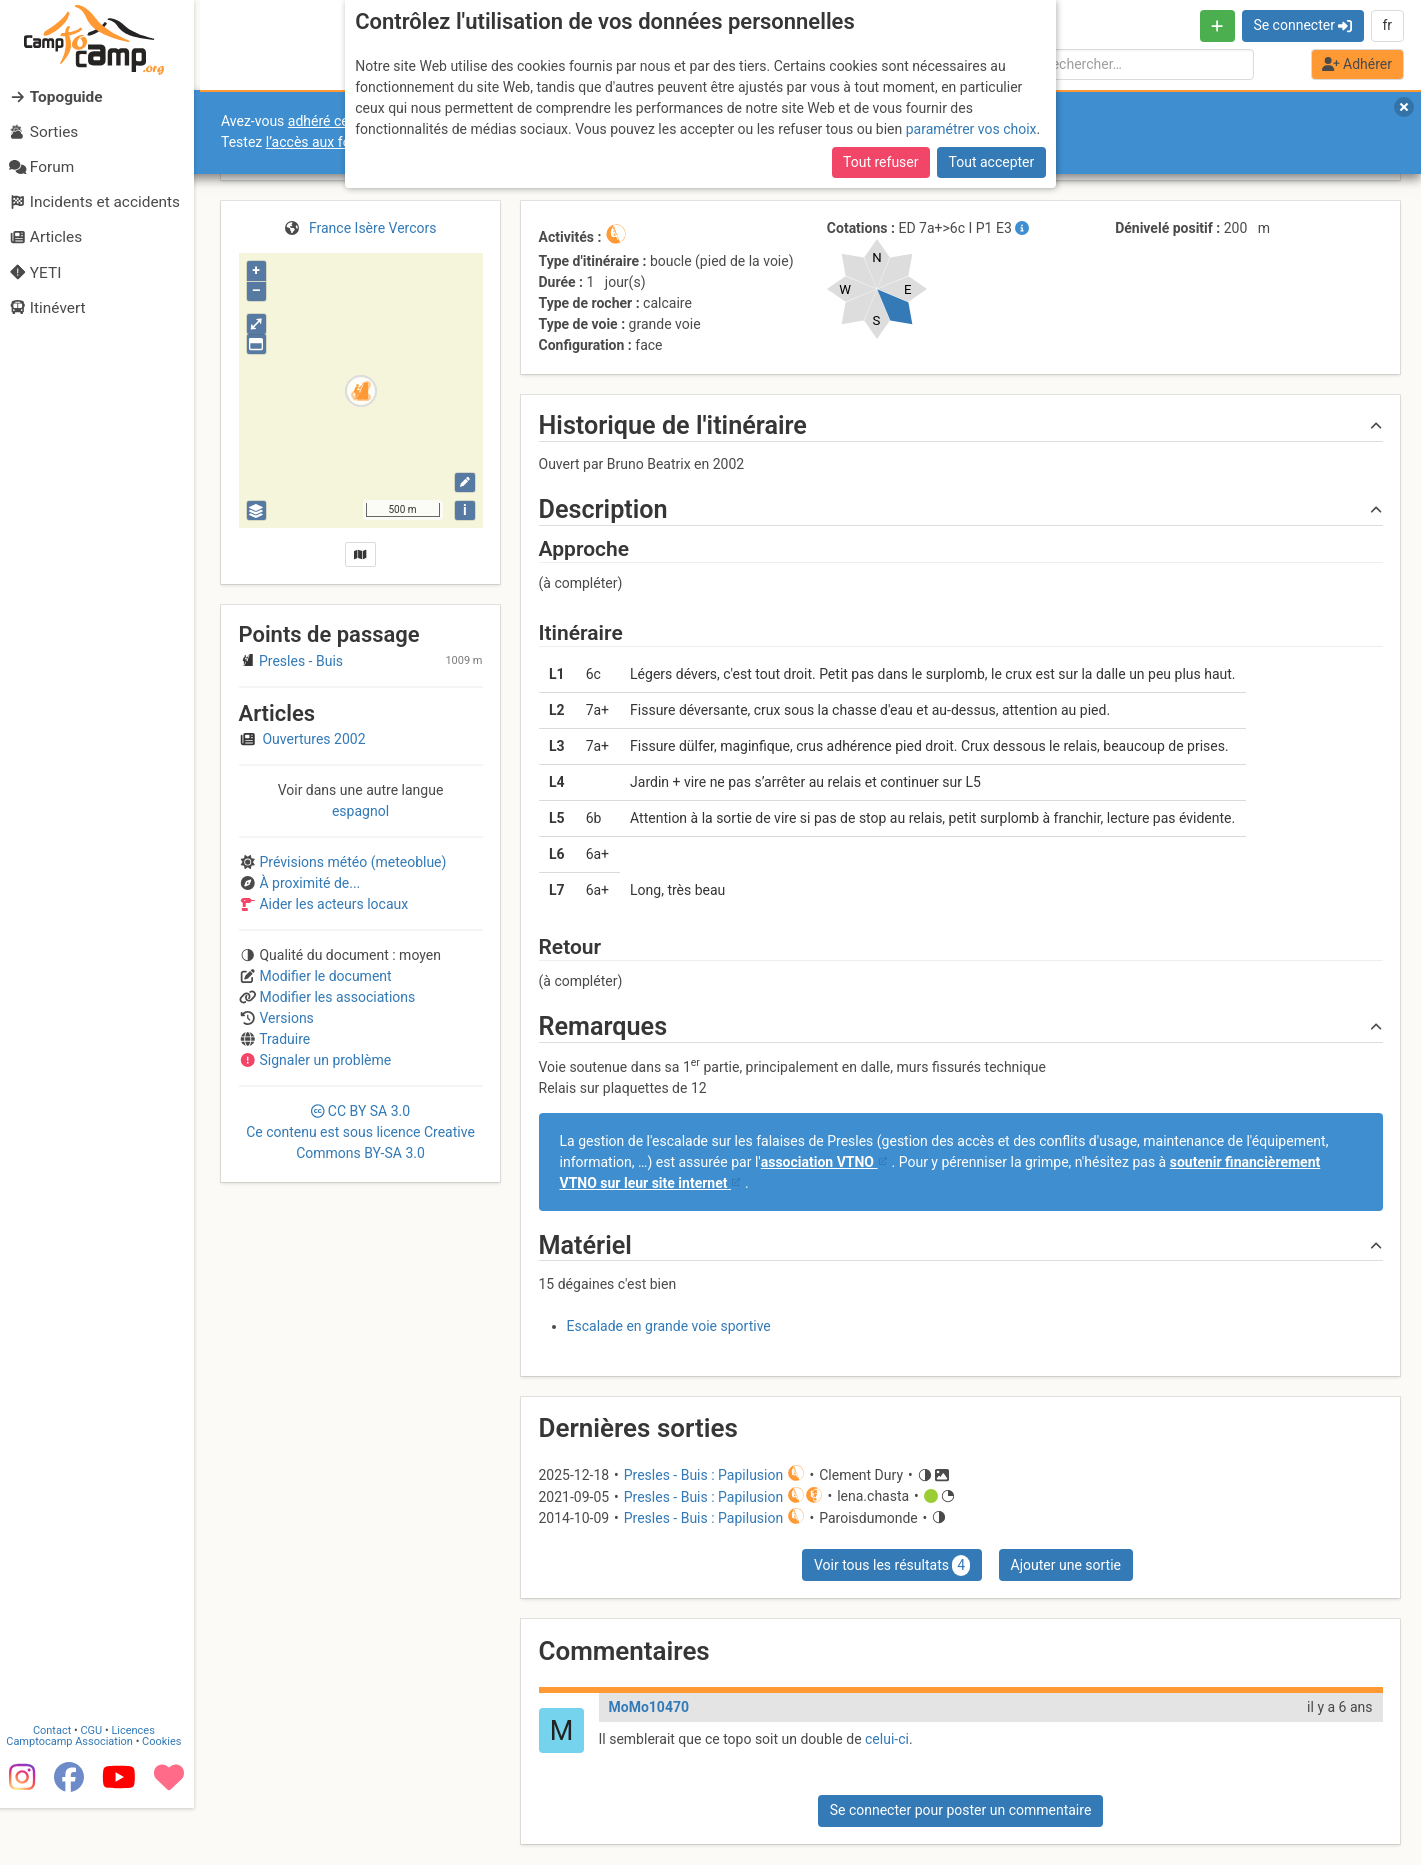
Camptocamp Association (75, 1798)
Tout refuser (880, 162)
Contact (58, 1787)
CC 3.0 (360, 1132)
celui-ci (887, 1739)
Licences (139, 1787)
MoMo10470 (649, 1707)
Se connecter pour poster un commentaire (961, 1810)
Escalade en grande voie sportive (669, 1326)
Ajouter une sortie (1066, 1565)
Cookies (167, 1798)
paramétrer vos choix (971, 129)
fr (1387, 25)
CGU (98, 1787)
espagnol (360, 811)
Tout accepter (992, 162)
